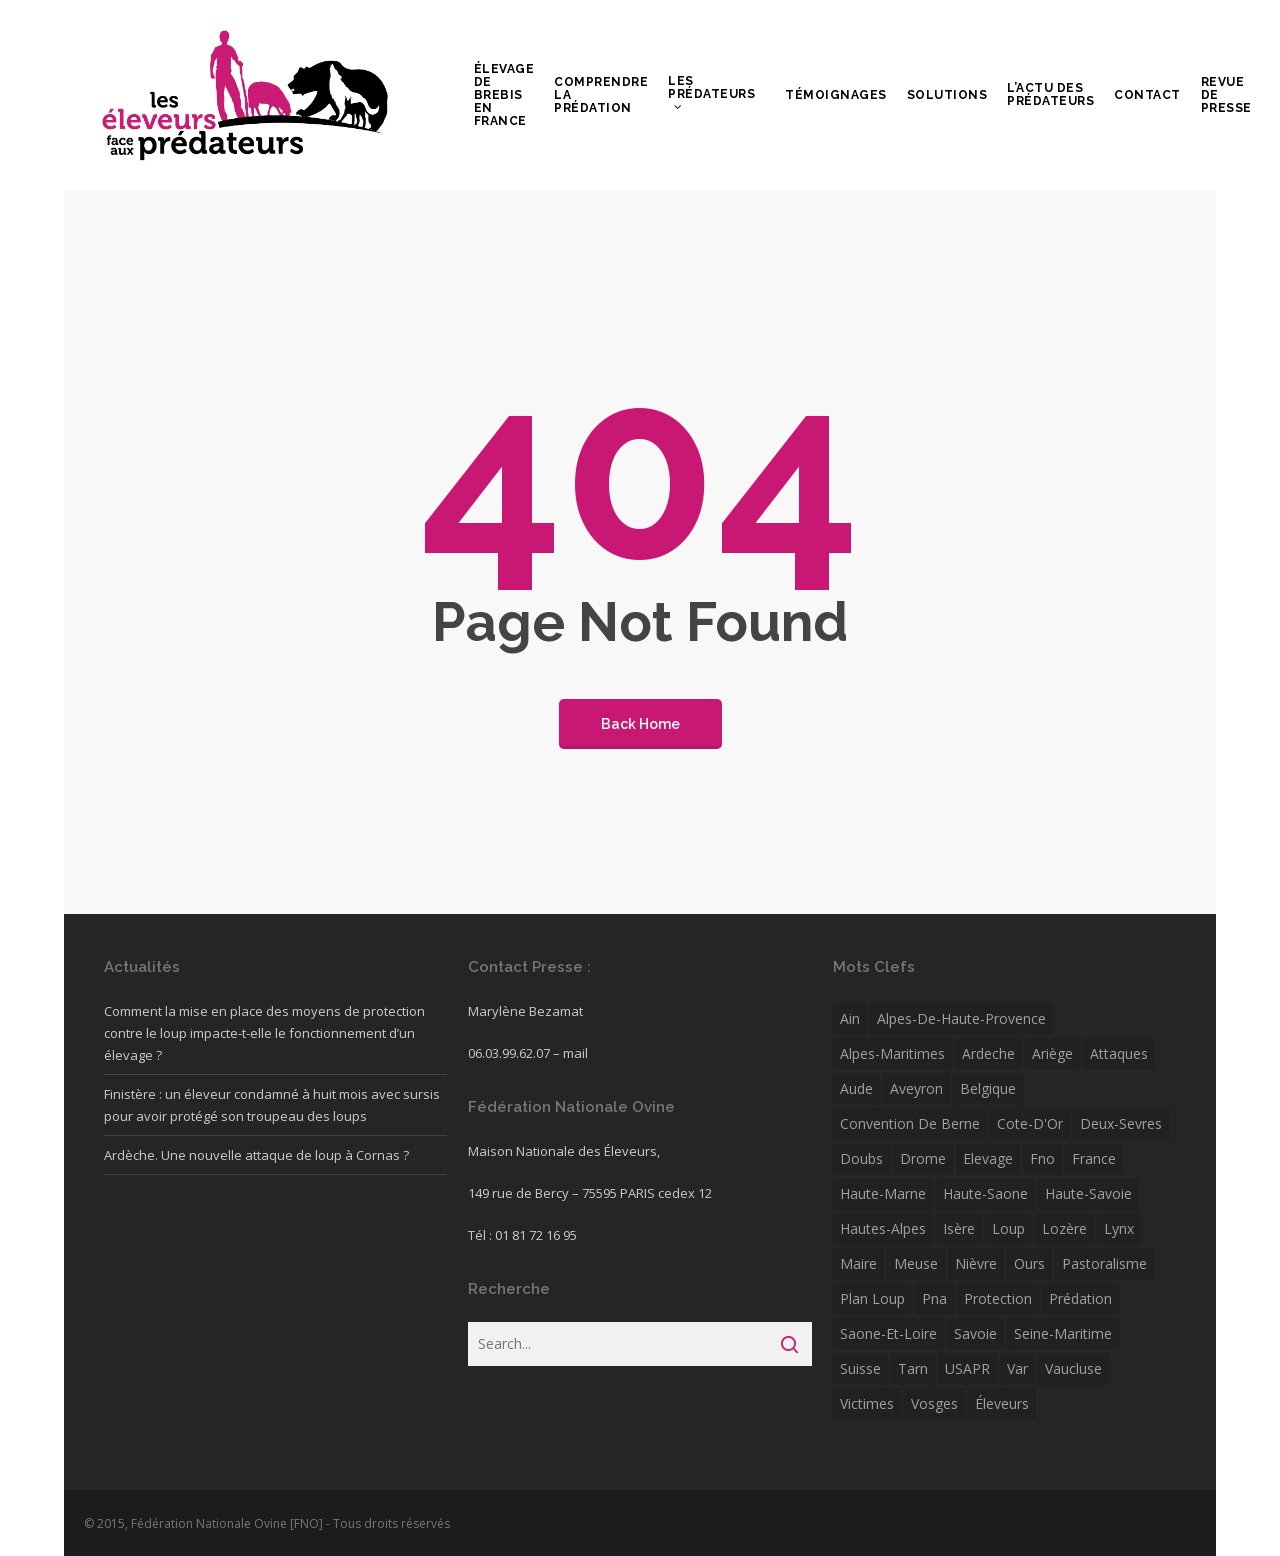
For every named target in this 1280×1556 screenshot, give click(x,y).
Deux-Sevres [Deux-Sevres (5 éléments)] (1121, 1123)
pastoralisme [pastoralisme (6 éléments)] (1104, 1263)
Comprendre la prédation (601, 95)
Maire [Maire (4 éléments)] (858, 1263)
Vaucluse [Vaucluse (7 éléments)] (1073, 1368)
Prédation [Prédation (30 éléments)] (1080, 1298)
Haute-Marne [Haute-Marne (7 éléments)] (883, 1193)
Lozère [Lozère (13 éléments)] (1064, 1228)
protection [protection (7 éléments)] (998, 1298)
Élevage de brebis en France (504, 95)
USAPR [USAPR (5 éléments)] (967, 1368)
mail (575, 1053)
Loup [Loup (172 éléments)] (1008, 1228)
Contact (1147, 95)
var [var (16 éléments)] (1017, 1368)
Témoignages (836, 95)
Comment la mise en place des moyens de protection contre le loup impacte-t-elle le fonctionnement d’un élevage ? (264, 1033)
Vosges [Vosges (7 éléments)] (934, 1403)
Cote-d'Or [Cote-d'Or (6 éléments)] (1030, 1123)
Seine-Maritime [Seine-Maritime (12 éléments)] (1063, 1333)
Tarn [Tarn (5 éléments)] (913, 1368)
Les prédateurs (711, 93)
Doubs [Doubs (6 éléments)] (861, 1158)
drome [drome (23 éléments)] (923, 1158)
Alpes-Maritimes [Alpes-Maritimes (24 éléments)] (892, 1053)
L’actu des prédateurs (1050, 95)
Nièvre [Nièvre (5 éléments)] (976, 1263)
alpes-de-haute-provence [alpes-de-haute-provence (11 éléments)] (961, 1018)
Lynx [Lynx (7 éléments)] (1119, 1228)
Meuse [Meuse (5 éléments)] (916, 1263)
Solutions (947, 95)
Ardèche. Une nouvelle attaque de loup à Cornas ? (256, 1155)
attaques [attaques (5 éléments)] (1119, 1053)
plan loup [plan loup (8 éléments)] (872, 1298)
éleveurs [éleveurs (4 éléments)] (1002, 1403)
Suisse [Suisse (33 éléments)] (860, 1368)
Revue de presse (1226, 95)
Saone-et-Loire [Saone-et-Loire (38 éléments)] (888, 1333)
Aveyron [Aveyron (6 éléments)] (916, 1088)
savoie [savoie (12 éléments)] (975, 1333)
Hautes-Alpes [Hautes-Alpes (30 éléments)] (883, 1228)
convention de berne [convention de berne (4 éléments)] (910, 1123)
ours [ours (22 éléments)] (1029, 1263)
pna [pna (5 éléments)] (934, 1298)
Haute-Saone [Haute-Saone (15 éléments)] (985, 1193)
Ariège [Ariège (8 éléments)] (1052, 1053)
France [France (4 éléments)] (1094, 1158)
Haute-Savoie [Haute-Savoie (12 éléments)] (1088, 1193)
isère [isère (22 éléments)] (959, 1228)
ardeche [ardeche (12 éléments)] (988, 1053)
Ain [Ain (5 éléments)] (850, 1018)
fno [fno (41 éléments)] (1042, 1158)
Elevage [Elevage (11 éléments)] (988, 1158)
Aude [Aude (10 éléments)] (856, 1088)
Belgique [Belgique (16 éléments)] (988, 1088)
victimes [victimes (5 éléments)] (867, 1403)
